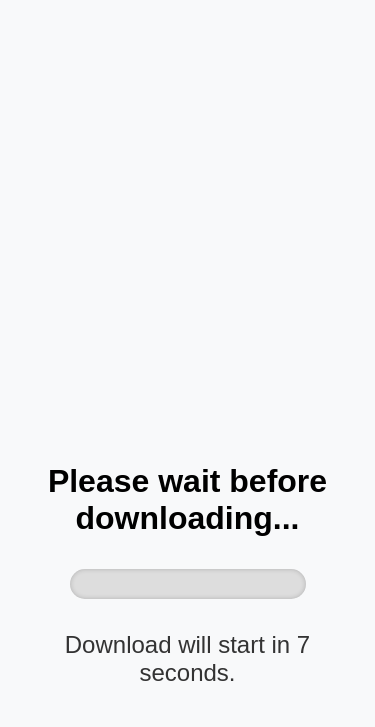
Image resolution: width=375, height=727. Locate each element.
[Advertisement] (187, 243)
